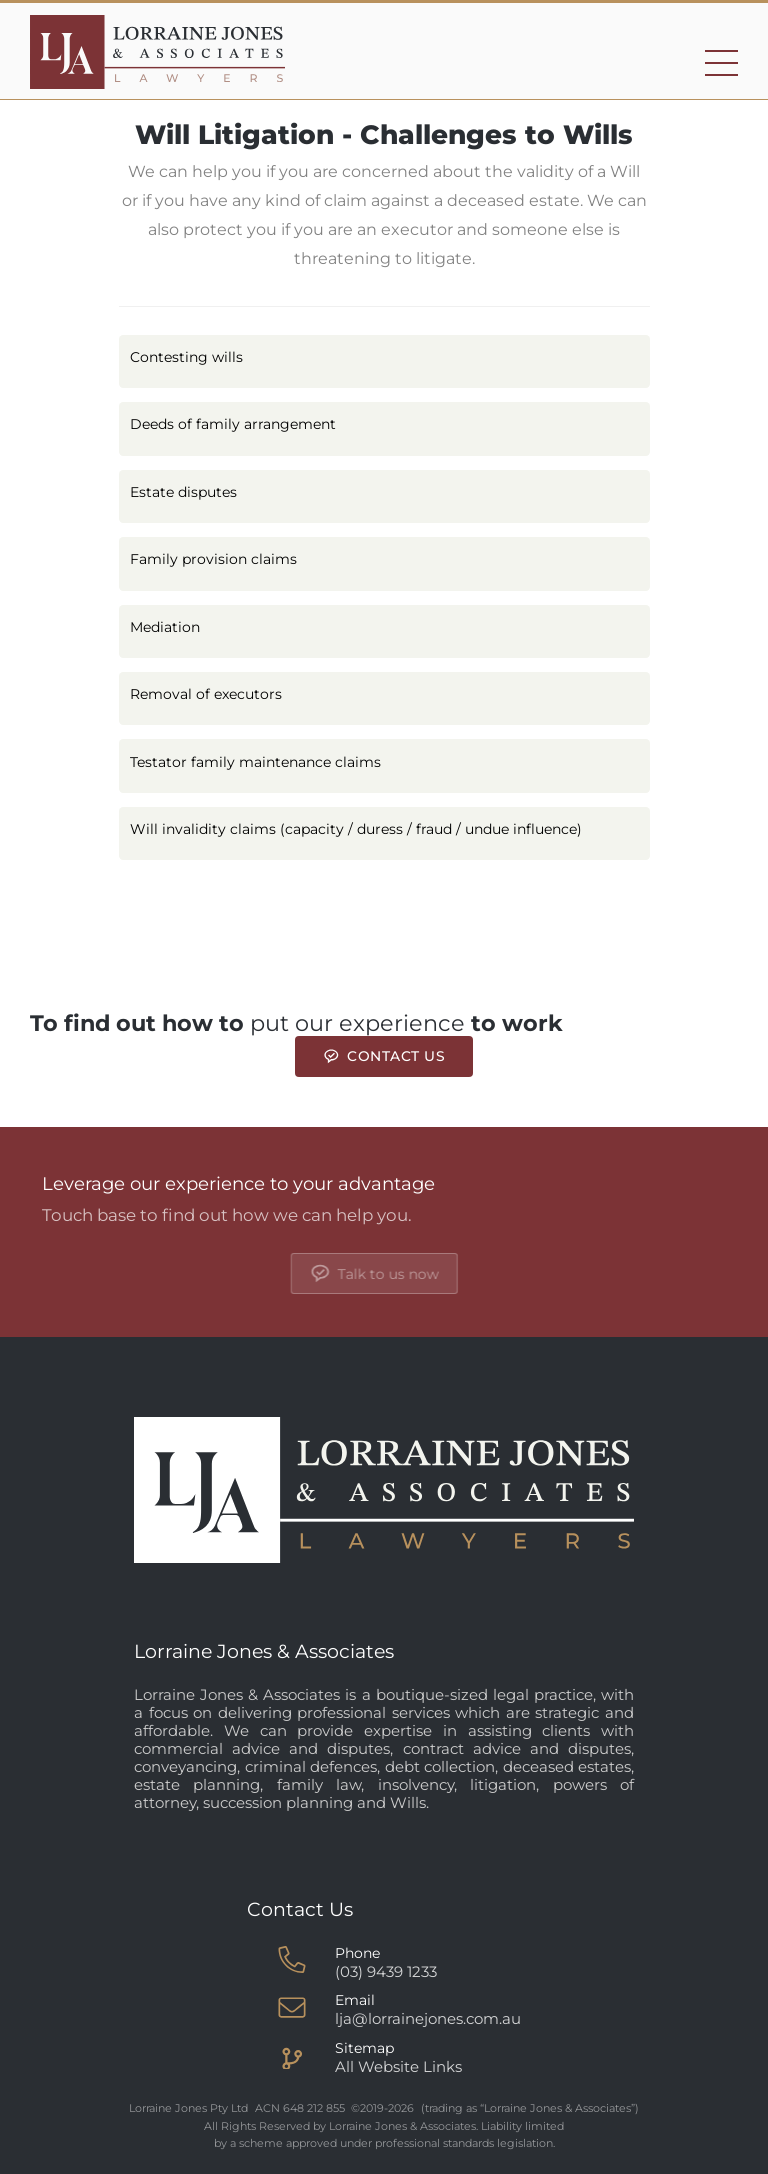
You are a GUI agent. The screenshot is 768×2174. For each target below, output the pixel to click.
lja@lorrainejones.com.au (428, 2018)
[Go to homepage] (157, 52)
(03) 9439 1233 (386, 1971)
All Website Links (398, 2066)
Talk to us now (533, 1273)
